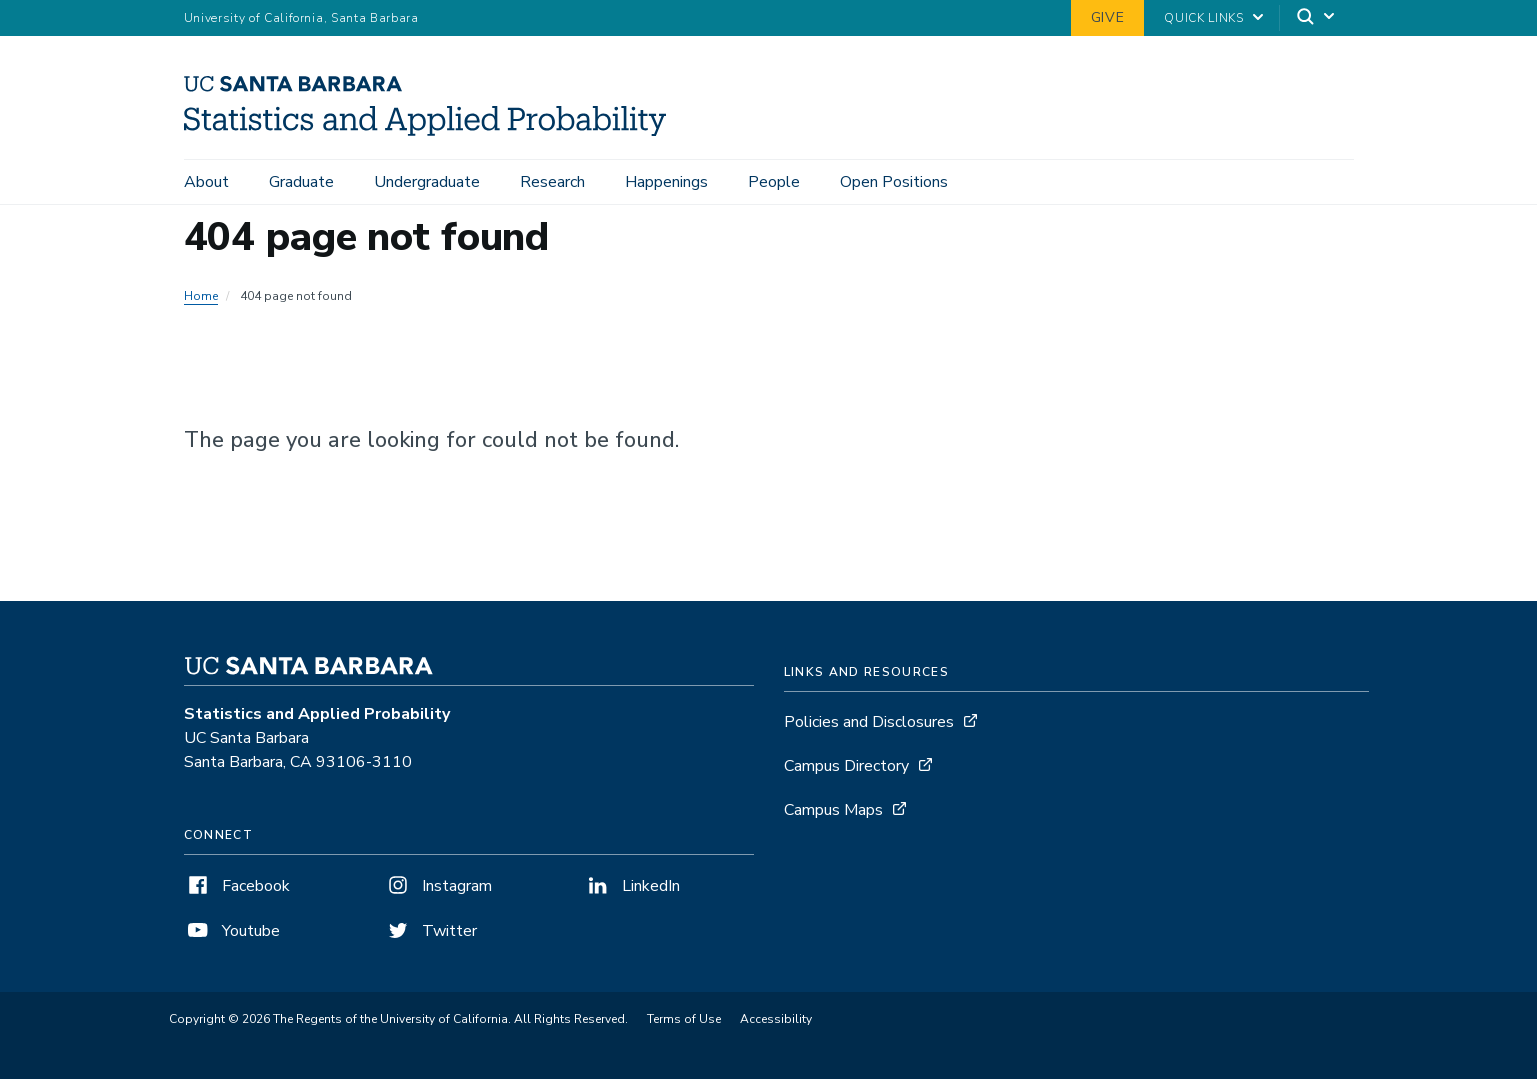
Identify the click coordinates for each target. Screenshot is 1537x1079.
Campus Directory (846, 766)
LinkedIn (632, 886)
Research (552, 182)
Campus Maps (833, 810)
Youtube (232, 931)
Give (1108, 17)
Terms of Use (684, 1019)
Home (201, 296)
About (206, 182)
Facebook (237, 886)
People (774, 182)
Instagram (438, 886)
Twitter (430, 931)
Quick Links (1203, 18)
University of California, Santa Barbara (301, 18)
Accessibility (776, 1019)
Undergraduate (427, 182)
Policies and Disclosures (869, 722)
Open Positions (894, 182)
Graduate (301, 182)
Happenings (666, 182)
